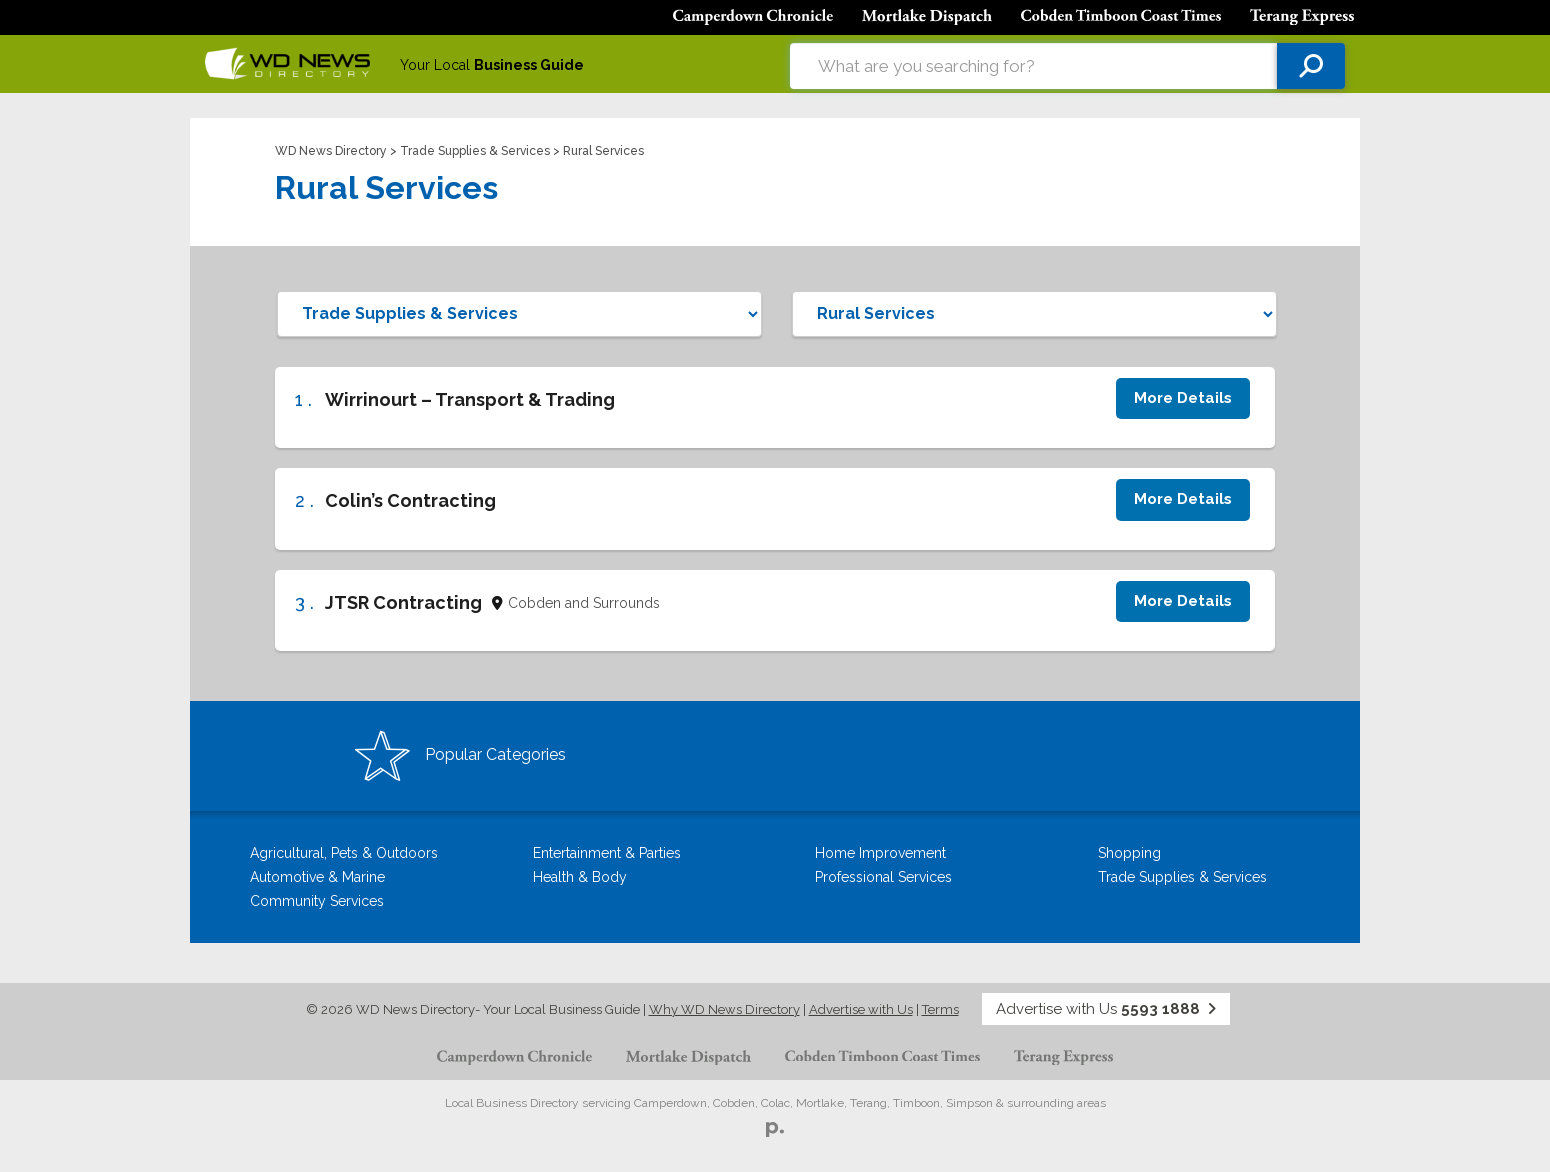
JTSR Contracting (403, 602)
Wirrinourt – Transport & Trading (470, 399)
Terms (940, 1009)
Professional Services (883, 877)
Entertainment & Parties (607, 853)
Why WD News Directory (724, 1009)
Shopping (1129, 853)
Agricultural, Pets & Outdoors (344, 853)
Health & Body (580, 877)
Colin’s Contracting (410, 500)
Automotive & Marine (317, 877)
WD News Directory (331, 151)
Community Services (317, 901)
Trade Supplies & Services (475, 151)
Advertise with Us (861, 1009)
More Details (1183, 398)
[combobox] (1033, 66)
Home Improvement (880, 853)
